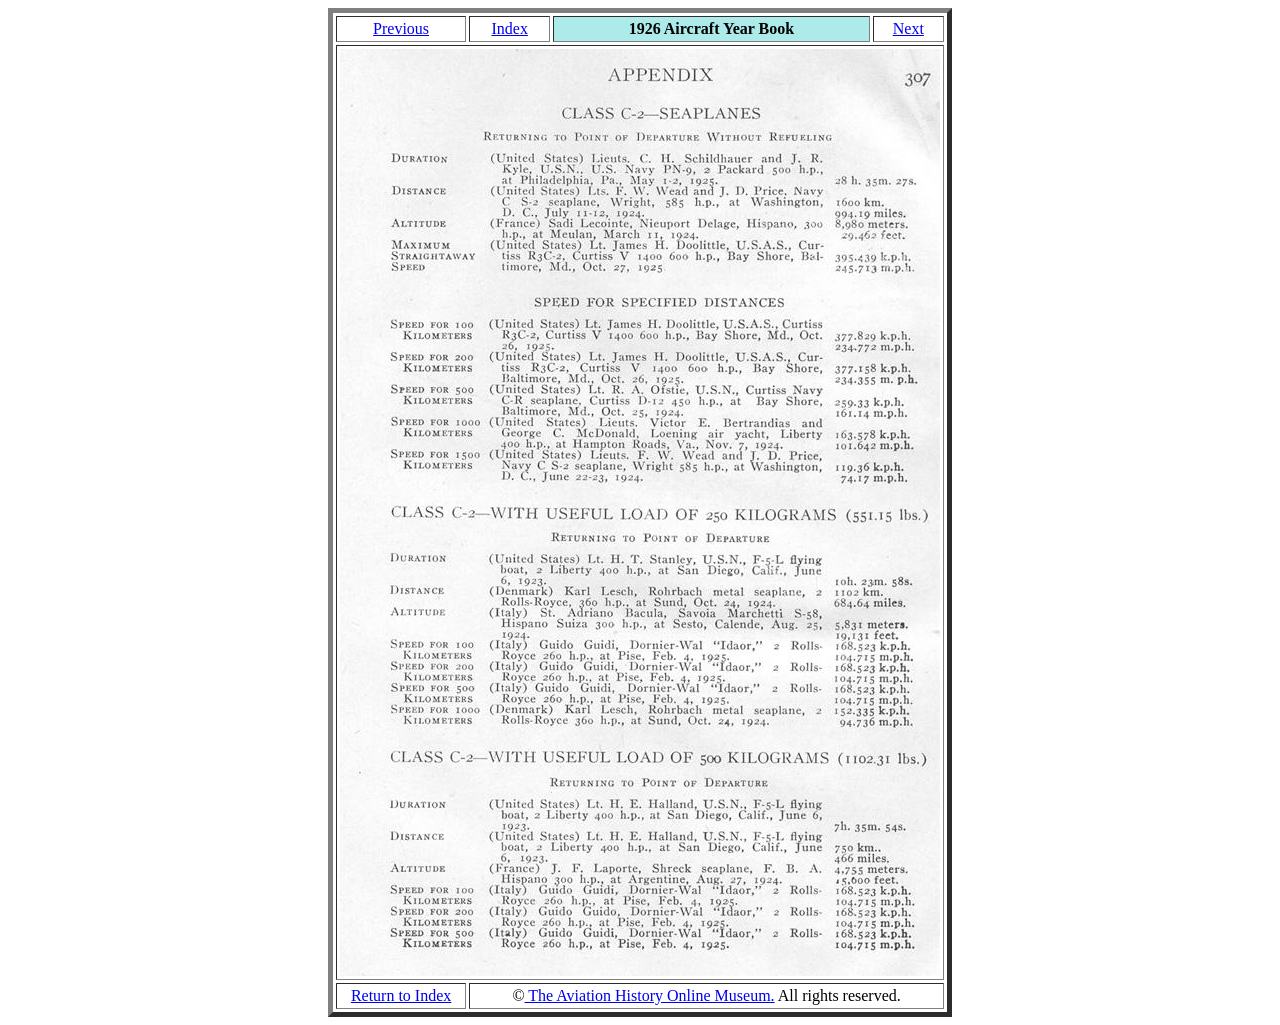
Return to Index (401, 995)
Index (509, 28)
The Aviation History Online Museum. (650, 995)
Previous (401, 28)
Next (908, 28)
